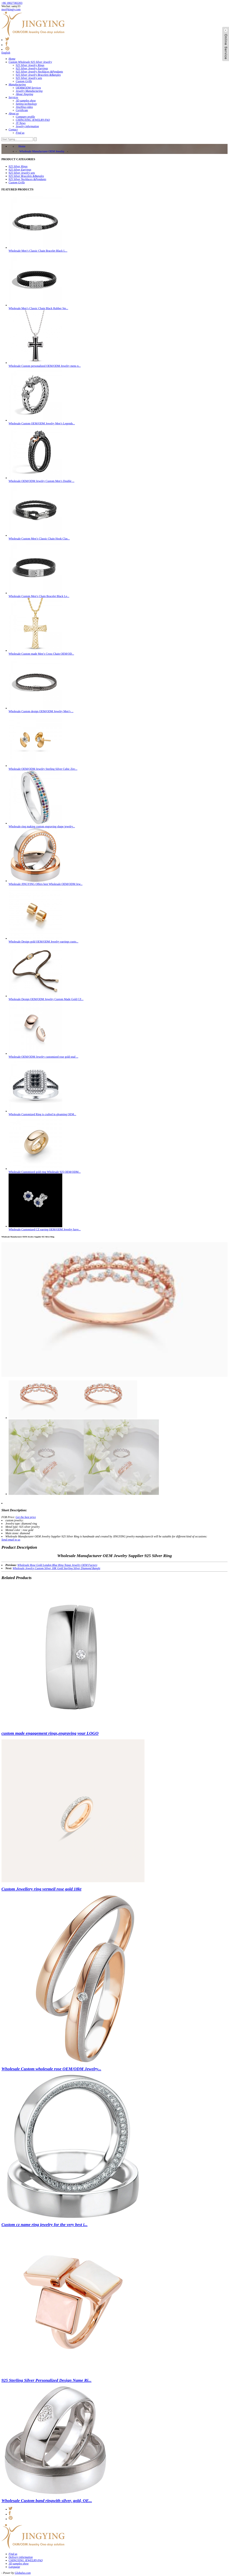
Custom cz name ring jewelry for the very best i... (44, 2224)
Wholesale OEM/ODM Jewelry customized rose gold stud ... (43, 1056)
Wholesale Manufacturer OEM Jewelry (41, 151)
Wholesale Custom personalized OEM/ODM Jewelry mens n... (45, 365)
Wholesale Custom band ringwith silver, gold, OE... (46, 2500)
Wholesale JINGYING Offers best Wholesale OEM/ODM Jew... (45, 884)
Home (21, 146)
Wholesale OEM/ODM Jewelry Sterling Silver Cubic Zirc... (43, 768)
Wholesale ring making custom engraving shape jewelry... (42, 826)
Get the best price (26, 1517)
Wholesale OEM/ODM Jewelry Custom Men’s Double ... (41, 481)
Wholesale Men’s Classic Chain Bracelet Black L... (38, 250)
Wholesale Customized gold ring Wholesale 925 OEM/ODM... (45, 1171)
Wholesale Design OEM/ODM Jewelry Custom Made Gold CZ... (46, 999)
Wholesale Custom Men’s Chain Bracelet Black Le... (39, 596)
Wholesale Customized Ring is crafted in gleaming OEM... (42, 1114)
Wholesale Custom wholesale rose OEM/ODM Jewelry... (51, 2068)
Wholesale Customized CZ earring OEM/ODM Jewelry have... (45, 1229)
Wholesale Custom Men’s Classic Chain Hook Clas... (39, 538)
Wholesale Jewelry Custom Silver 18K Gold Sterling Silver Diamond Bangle (56, 1568)
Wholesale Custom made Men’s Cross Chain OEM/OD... (41, 653)
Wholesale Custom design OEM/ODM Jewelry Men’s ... (41, 711)
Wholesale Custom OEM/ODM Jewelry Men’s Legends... (42, 423)
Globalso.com (23, 2572)
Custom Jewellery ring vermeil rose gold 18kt (41, 1889)
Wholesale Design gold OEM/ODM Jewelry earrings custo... (43, 941)
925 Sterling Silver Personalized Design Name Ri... (46, 2380)
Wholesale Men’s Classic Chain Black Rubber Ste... (38, 308)
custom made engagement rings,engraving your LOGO (50, 1733)
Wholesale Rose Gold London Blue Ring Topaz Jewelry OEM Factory (57, 1565)
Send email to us (10, 1539)
